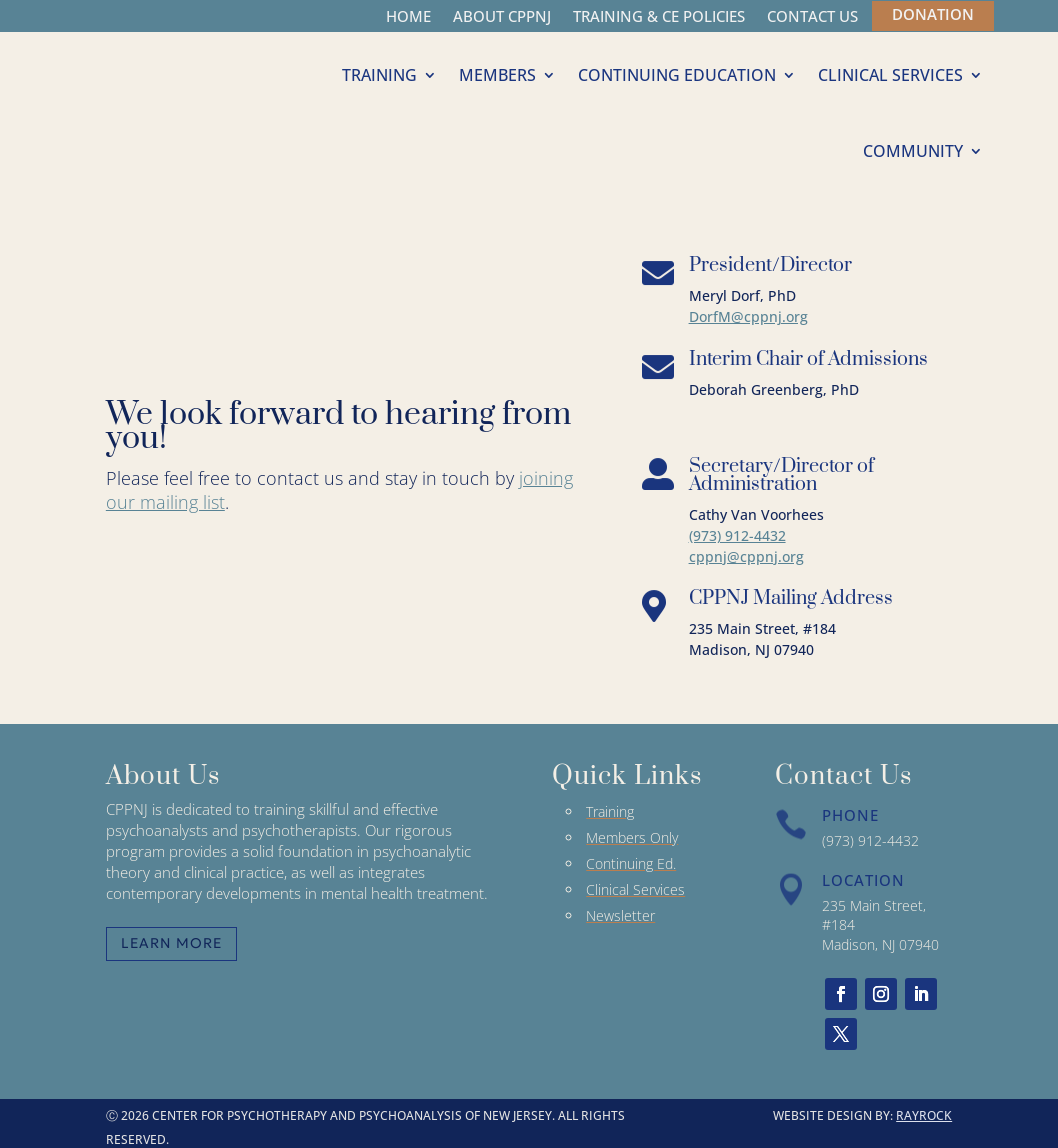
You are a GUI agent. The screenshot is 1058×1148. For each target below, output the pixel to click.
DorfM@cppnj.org (748, 316)
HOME (408, 17)
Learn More (171, 943)
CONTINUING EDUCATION (677, 75)
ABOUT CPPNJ (502, 17)
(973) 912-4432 (737, 535)
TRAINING (379, 75)
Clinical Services (635, 889)
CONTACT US (812, 17)
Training (610, 811)
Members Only (632, 837)
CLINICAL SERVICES (890, 75)
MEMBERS (497, 75)
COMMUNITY (913, 151)
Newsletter (620, 915)
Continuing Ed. (631, 863)
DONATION (933, 14)
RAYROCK (924, 1115)
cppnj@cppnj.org (746, 556)
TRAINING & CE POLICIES (659, 17)
